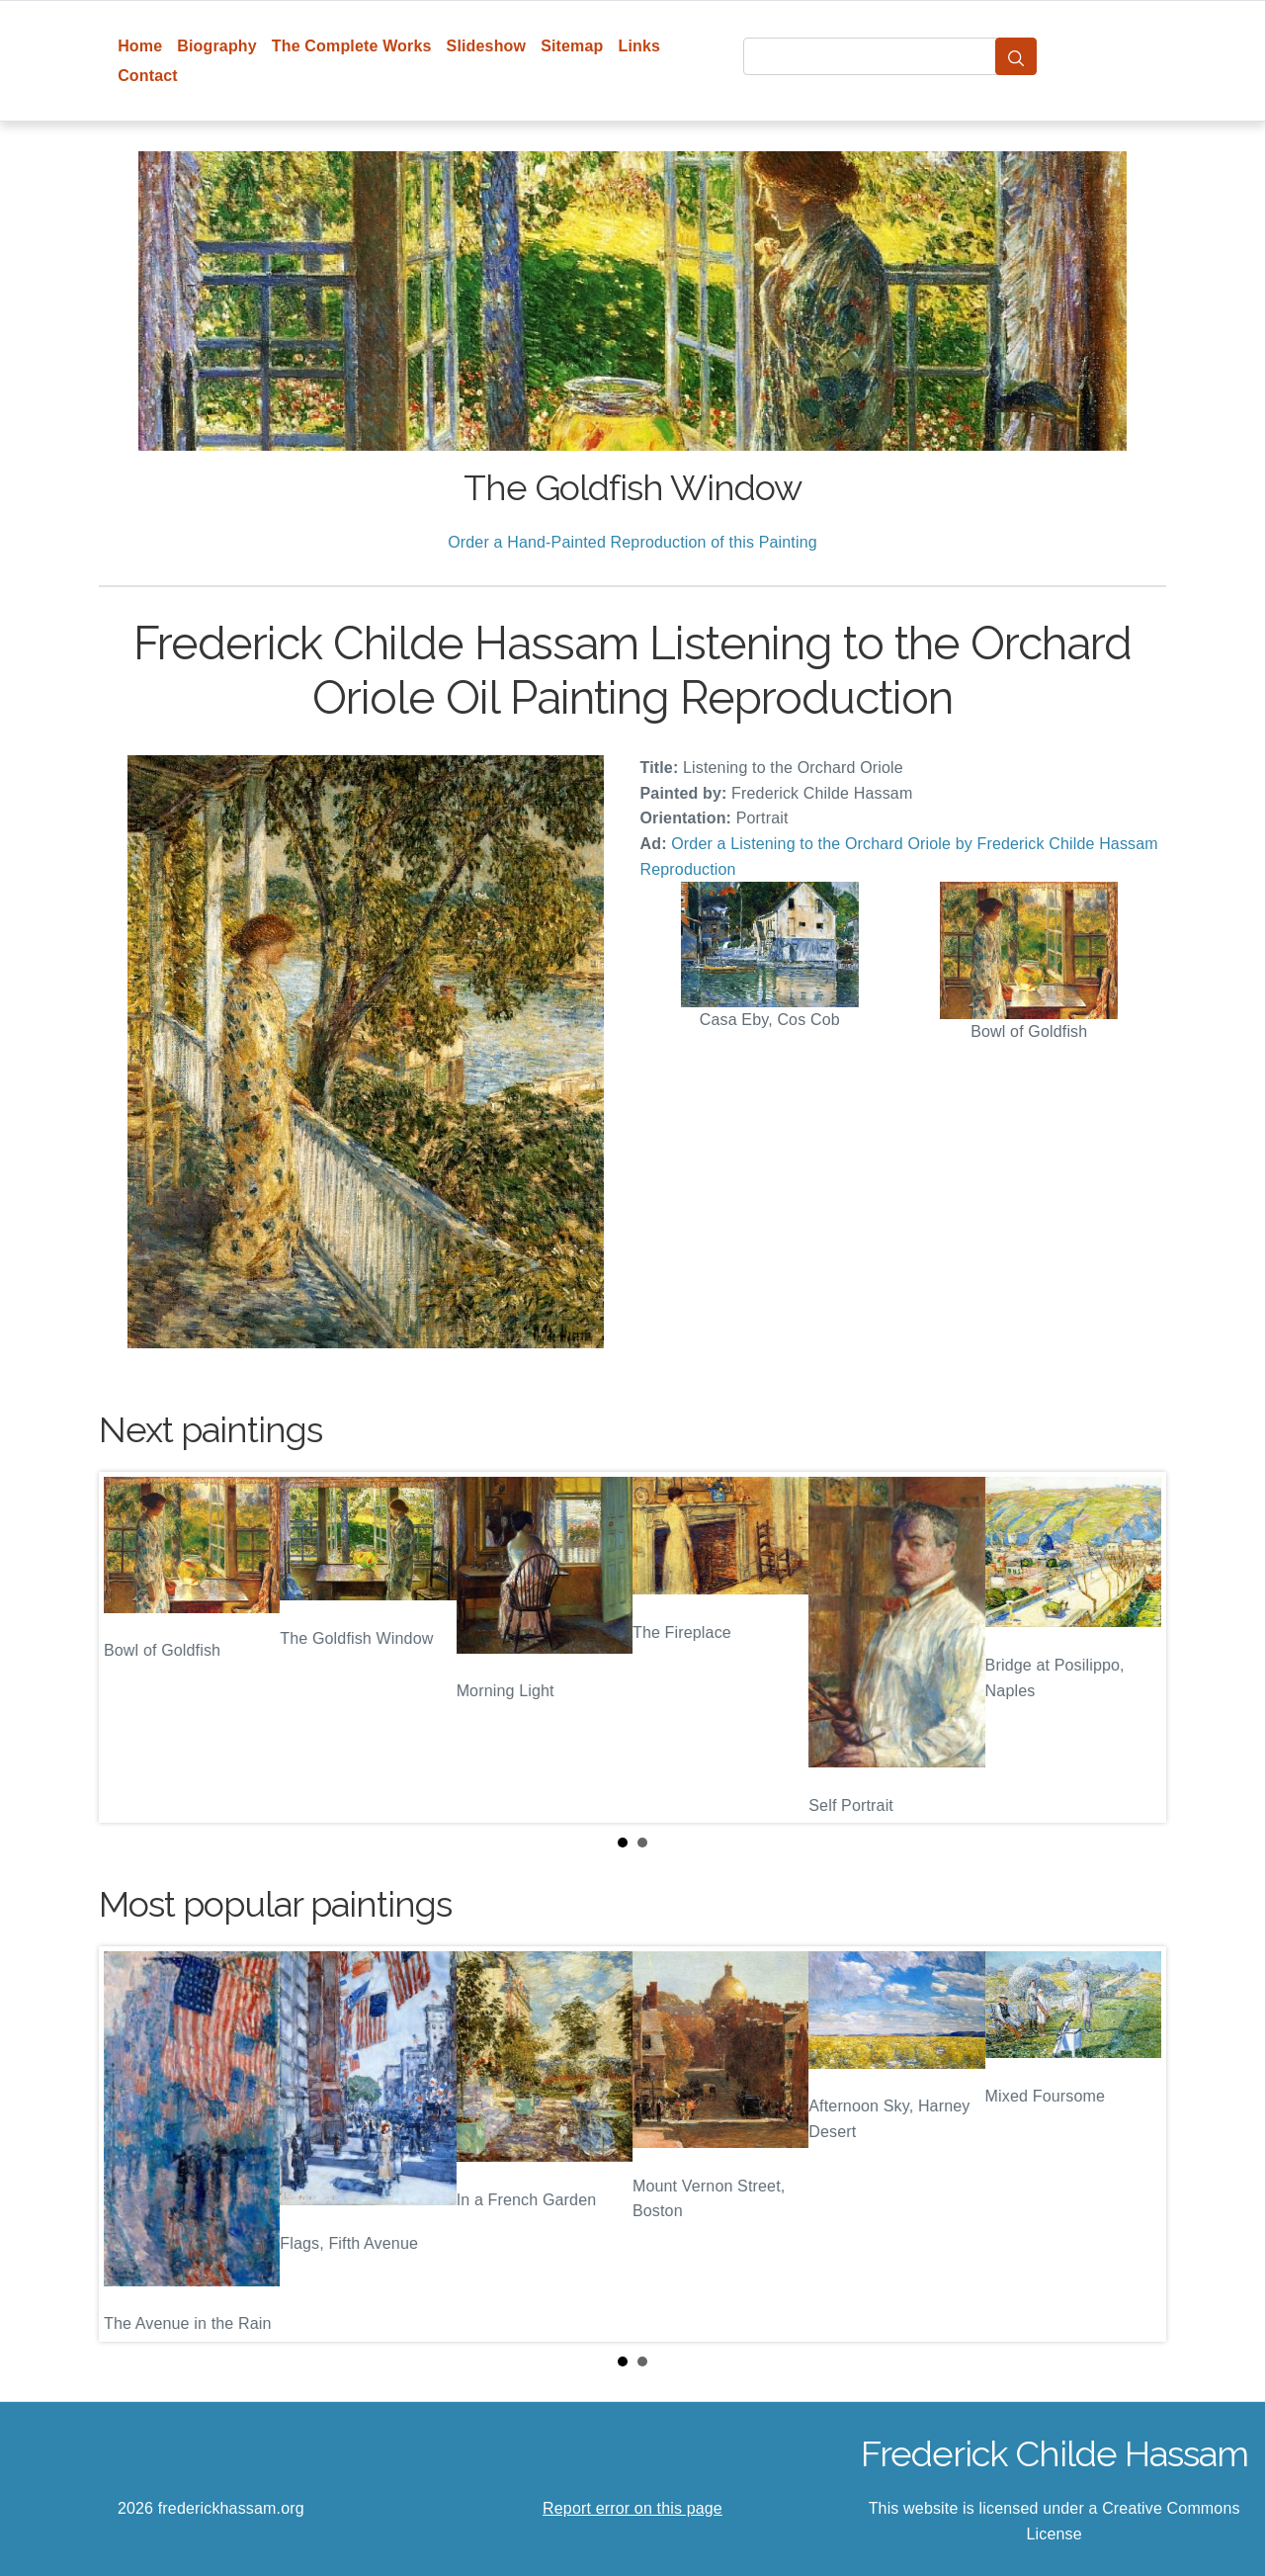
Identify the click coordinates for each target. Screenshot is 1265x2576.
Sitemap (572, 46)
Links (640, 46)
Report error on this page (632, 2508)
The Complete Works (352, 46)
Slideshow (487, 46)
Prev (129, 1648)
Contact (148, 75)
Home (140, 46)
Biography (217, 46)
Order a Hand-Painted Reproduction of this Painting (632, 542)
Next (1135, 1648)
